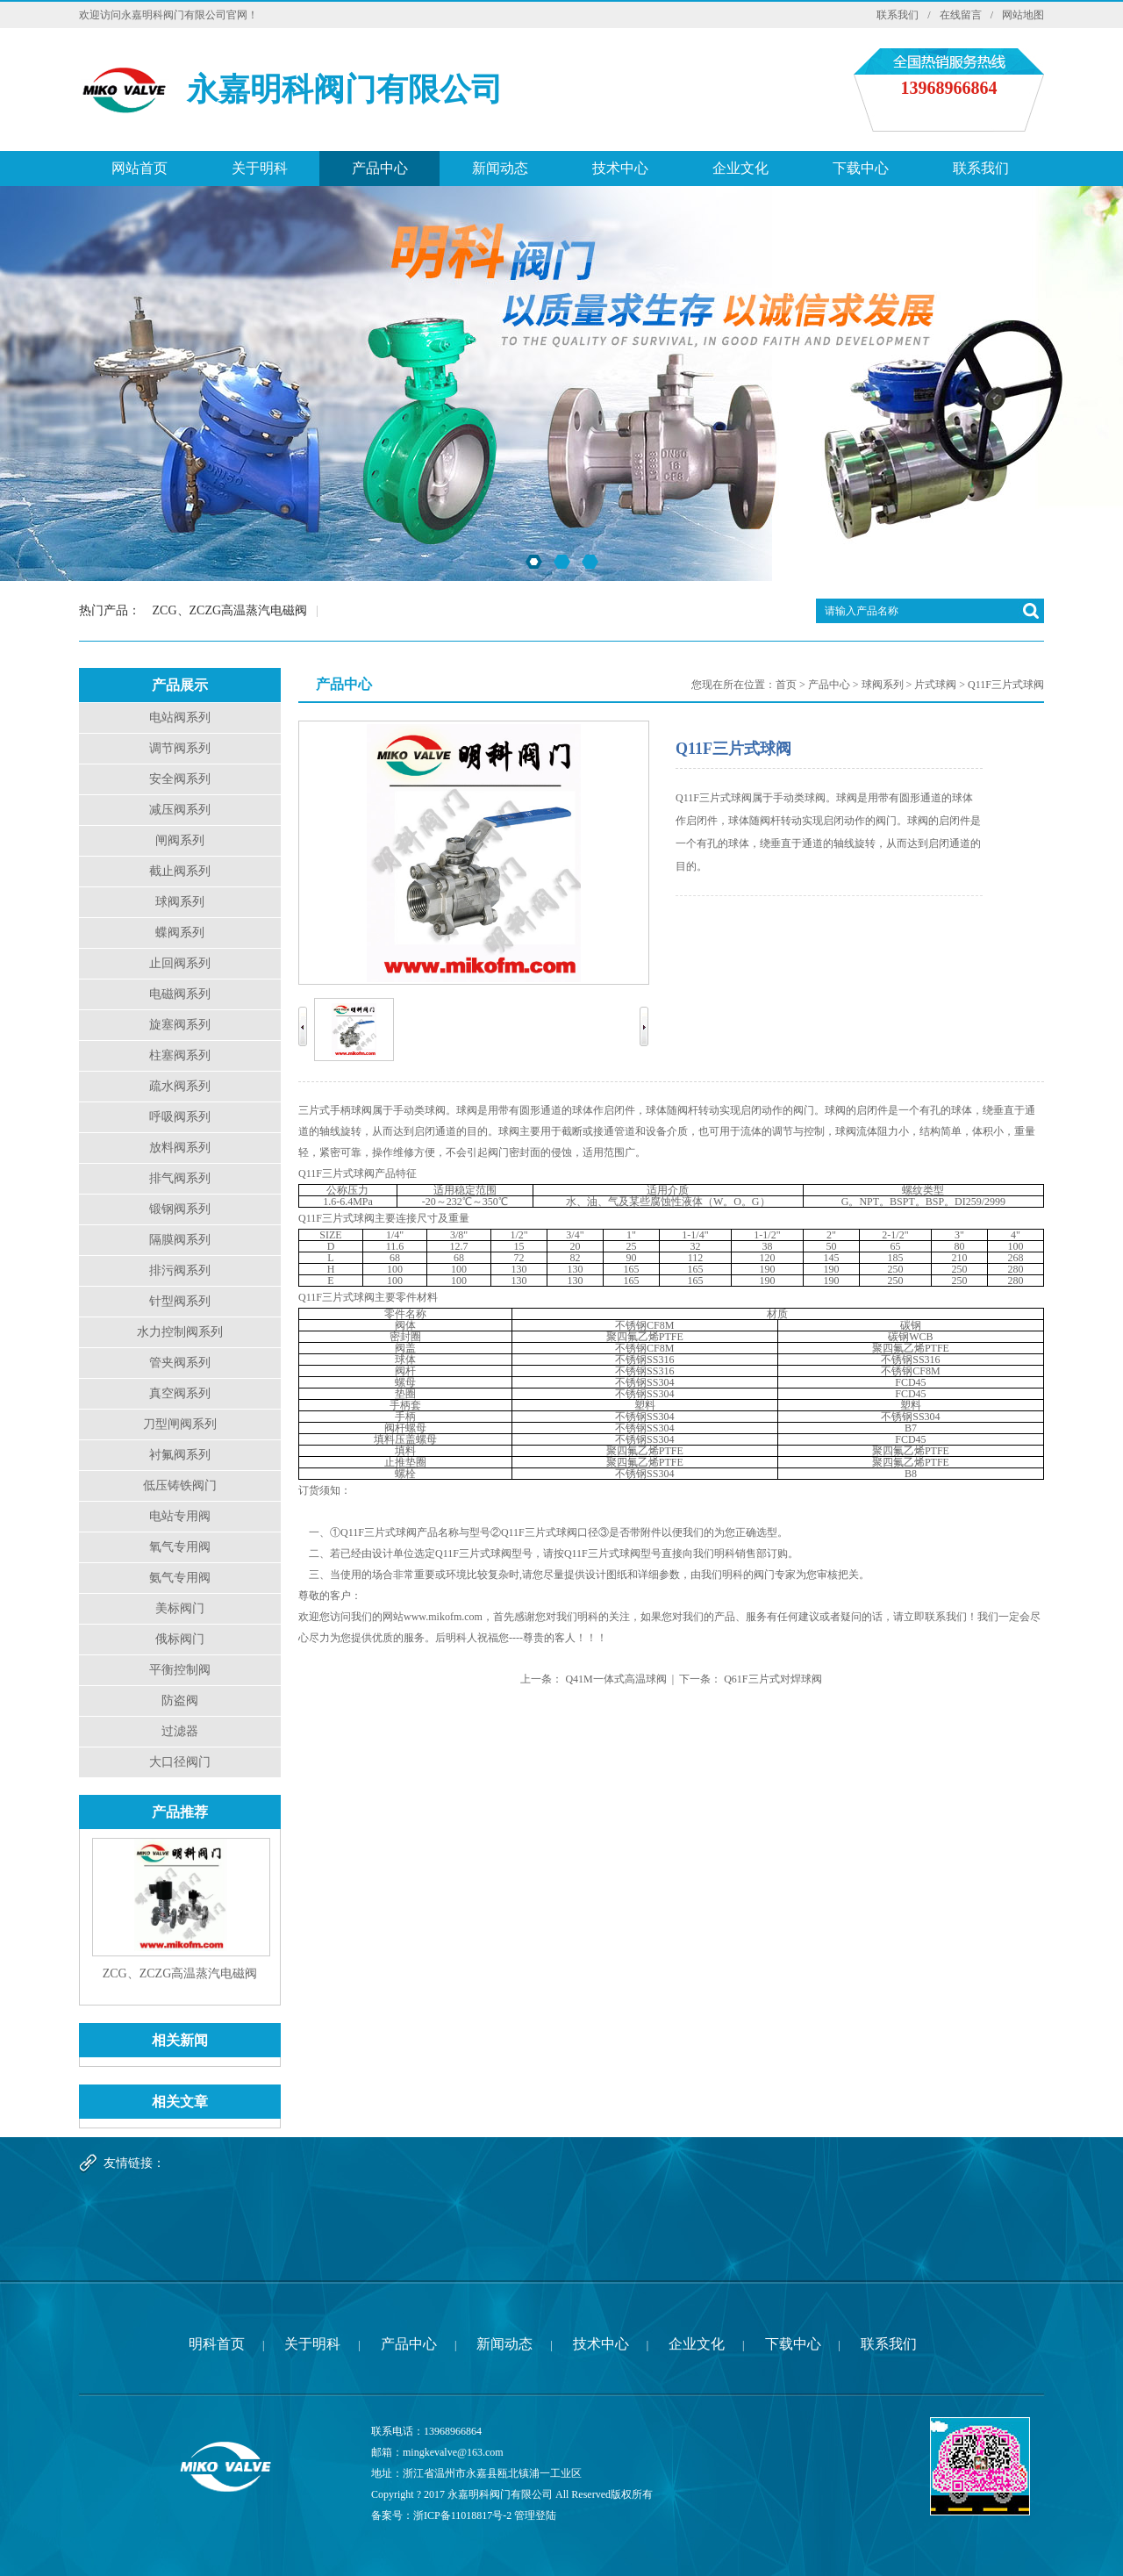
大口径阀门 (180, 1762)
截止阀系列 (180, 871)
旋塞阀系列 (180, 1024)
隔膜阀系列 (180, 1239)
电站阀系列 (180, 717)
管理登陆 (535, 2515)
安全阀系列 (180, 779)
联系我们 (897, 15)
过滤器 (179, 1731)
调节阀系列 (180, 748)
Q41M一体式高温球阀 (615, 1679)
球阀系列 (179, 901)
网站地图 (1023, 15)
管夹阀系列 (180, 1362)
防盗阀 (179, 1700)
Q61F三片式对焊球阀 (772, 1679)
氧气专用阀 (180, 1546)
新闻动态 (500, 168)
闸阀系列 (179, 840)
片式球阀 (935, 684)
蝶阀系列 (179, 932)
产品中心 (380, 168)
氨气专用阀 (180, 1577)
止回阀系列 (180, 963)
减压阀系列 (180, 809)
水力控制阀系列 (180, 1331)
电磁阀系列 (180, 994)
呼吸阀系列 (180, 1116)
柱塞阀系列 (180, 1055)
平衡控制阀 (180, 1669)
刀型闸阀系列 (180, 1424)
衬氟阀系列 (180, 1454)
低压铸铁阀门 (180, 1485)
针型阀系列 (180, 1301)
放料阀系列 (180, 1147)
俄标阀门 (179, 1639)
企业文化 (740, 168)
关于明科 (260, 168)
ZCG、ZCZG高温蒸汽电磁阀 (230, 610)
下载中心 (861, 168)
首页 (786, 684)
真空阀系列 (180, 1393)
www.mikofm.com (443, 1617)
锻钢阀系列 (180, 1209)
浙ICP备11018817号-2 (462, 2515)
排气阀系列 (180, 1178)
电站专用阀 (180, 1516)
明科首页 (217, 2343)
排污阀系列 (180, 1270)
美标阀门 (179, 1608)
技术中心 (620, 168)
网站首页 (139, 168)
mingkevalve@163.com (453, 2452)
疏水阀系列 (180, 1086)
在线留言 (961, 15)
